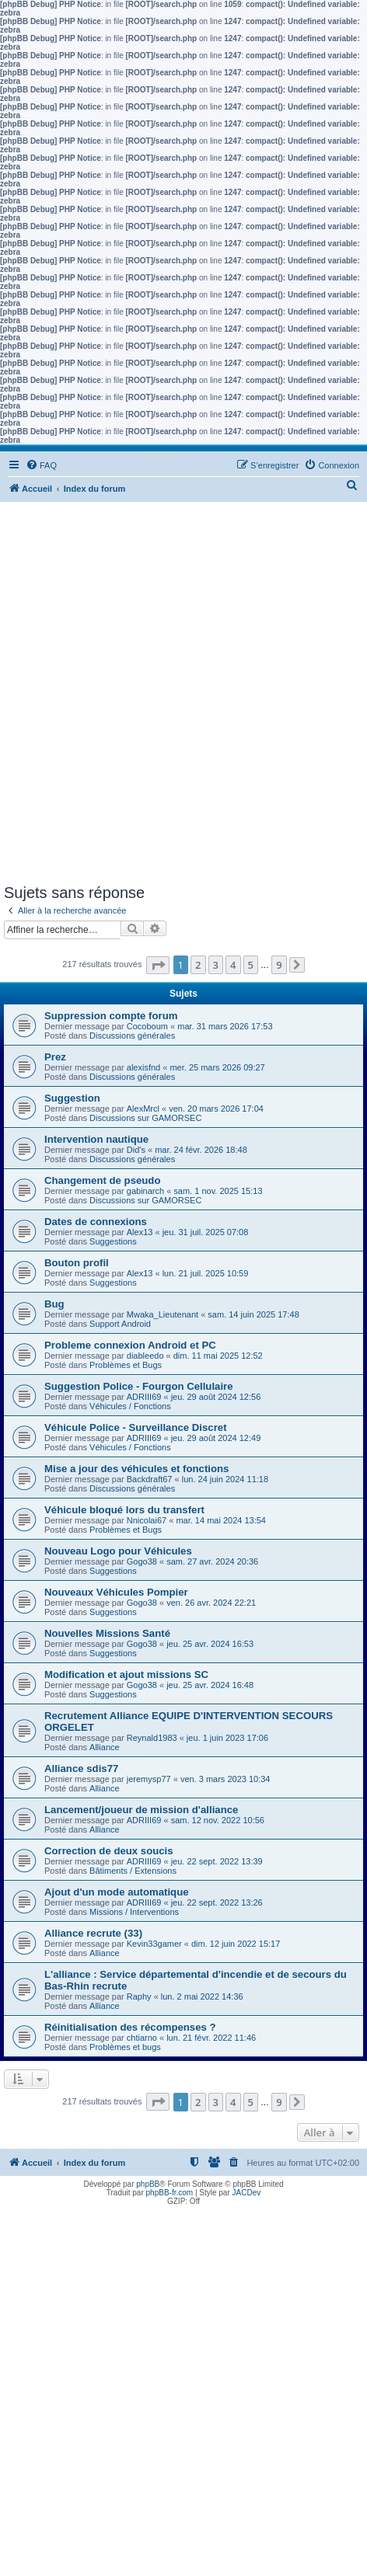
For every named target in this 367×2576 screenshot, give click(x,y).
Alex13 (140, 1232)
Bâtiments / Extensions (133, 1870)
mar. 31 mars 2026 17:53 (224, 1026)
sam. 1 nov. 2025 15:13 (217, 1191)
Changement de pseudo (102, 1180)
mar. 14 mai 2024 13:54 (221, 1520)
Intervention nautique (96, 1139)
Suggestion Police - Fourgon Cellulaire (138, 1386)
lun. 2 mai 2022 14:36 (202, 1996)
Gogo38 (142, 1561)
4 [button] (233, 965)
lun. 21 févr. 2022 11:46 (211, 2037)
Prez (55, 1057)
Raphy (139, 1996)
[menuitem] (41, 465)
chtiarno (142, 2037)
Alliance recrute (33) (93, 1933)
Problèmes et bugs (125, 2047)
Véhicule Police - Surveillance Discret (135, 1427)
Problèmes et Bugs (125, 1365)
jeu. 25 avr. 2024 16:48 (209, 1685)
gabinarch (145, 1191)
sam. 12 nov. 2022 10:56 (217, 1820)
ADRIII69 (144, 1396)
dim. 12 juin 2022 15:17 (235, 1943)
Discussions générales (132, 1035)
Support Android (120, 1323)
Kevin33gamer (154, 1943)
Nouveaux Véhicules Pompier (116, 1592)
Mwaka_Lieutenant (162, 1314)
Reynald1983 (152, 1737)
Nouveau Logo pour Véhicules (118, 1551)
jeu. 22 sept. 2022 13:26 (217, 1902)
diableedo (145, 1355)
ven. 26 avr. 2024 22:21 (211, 1602)
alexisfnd (143, 1067)
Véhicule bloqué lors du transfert (124, 1510)
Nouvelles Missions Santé (107, 1633)
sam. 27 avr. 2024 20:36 (212, 1561)
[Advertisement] (183, 693)
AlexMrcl (143, 1108)
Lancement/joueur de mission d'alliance (141, 1809)
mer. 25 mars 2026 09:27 (217, 1067)
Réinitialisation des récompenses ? (130, 2027)
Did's (136, 1149)
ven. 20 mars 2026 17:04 (216, 1108)
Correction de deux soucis (108, 1851)
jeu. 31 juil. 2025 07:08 (206, 1232)
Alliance (104, 1747)
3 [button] (215, 965)
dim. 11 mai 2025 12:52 (218, 1355)
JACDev (246, 2192)
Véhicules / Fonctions (130, 1406)
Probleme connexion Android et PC (130, 1345)
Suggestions (113, 1241)
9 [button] (278, 965)
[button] (158, 965)
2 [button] (198, 965)
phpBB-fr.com (170, 2192)
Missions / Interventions (134, 1911)
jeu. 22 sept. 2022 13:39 (217, 1861)
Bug (54, 1304)
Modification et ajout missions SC (126, 1674)
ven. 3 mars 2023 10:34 (225, 1779)
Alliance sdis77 (81, 1768)
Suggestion (72, 1098)
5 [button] (250, 965)
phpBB (147, 2184)
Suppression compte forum (110, 1016)
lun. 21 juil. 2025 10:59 (206, 1273)
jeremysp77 (149, 1779)
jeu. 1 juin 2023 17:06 (227, 1737)
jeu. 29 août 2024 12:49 (216, 1438)
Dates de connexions (95, 1221)
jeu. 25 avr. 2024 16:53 (209, 1643)
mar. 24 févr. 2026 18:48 (201, 1149)
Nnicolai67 (146, 1520)
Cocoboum (147, 1026)
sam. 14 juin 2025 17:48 (253, 1314)
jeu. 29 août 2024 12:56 (216, 1396)
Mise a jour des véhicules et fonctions (136, 1468)
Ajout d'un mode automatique (116, 1892)
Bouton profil (76, 1263)
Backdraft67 (150, 1479)
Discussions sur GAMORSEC (145, 1118)
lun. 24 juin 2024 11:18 (225, 1479)
